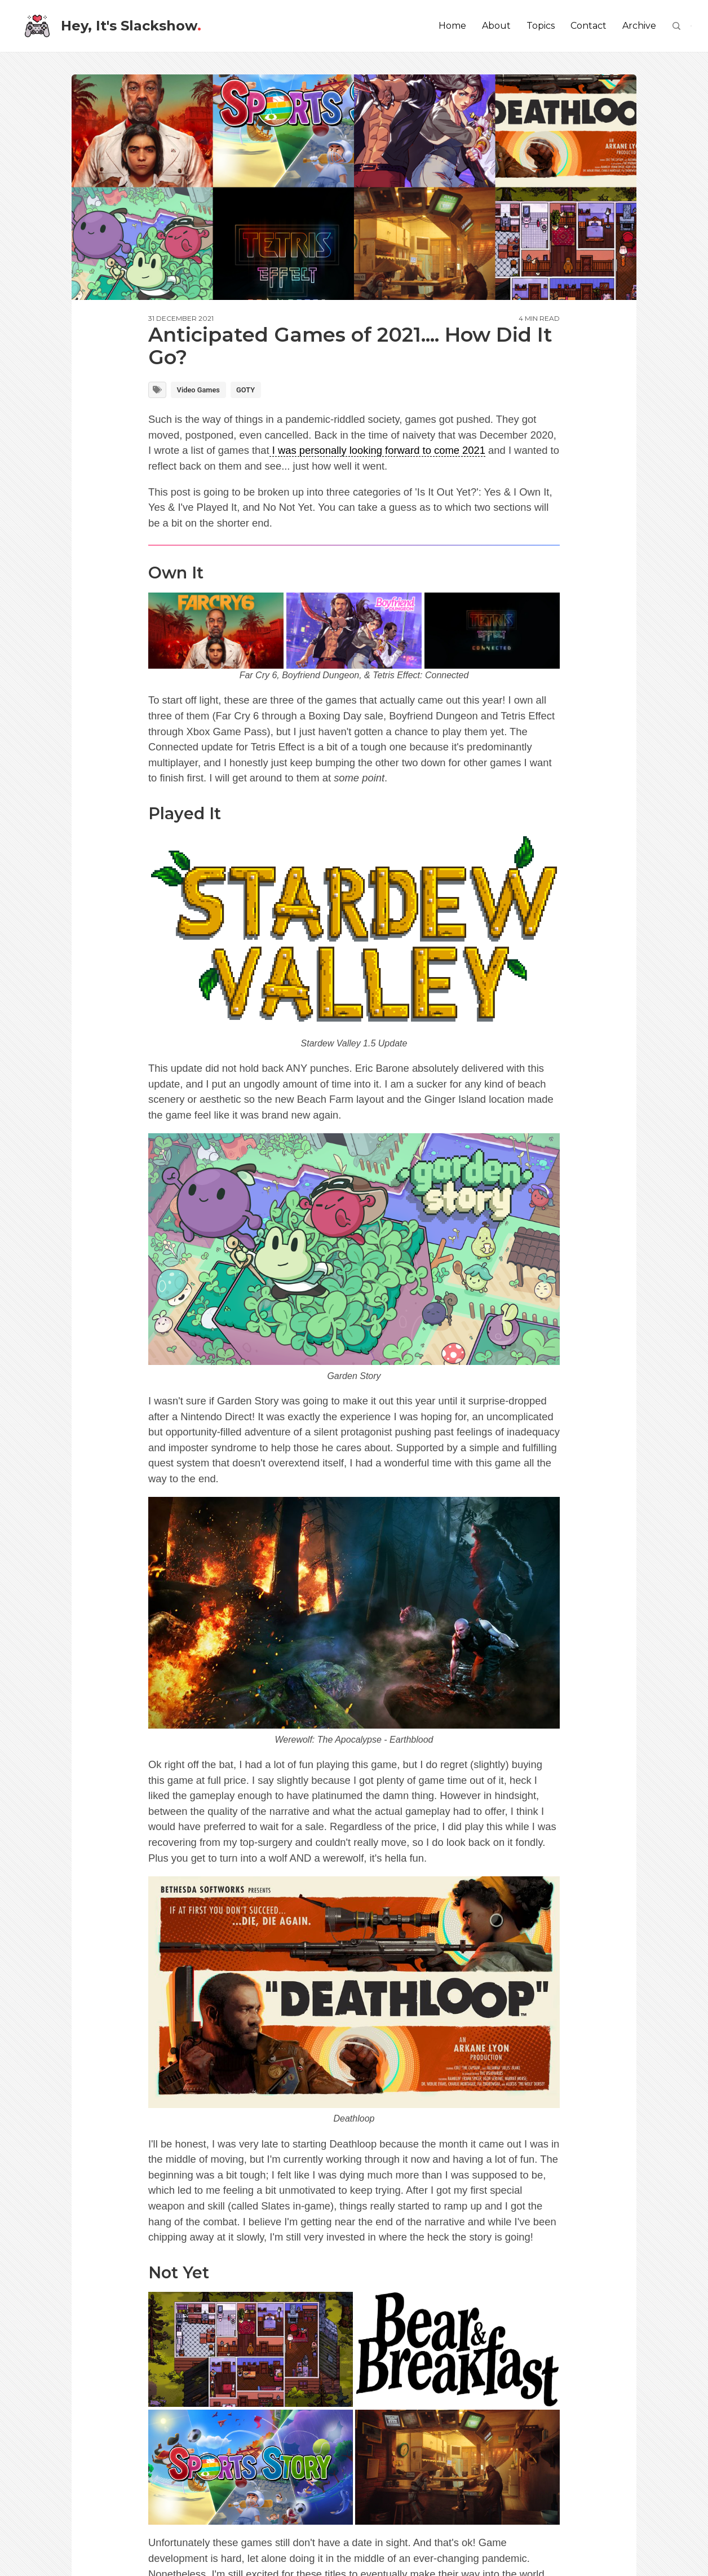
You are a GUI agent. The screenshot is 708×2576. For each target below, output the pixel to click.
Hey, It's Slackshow (113, 26)
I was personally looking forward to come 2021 (377, 450)
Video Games (198, 390)
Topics (540, 25)
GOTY (245, 390)
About (496, 25)
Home (452, 25)
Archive (639, 25)
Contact (588, 25)
